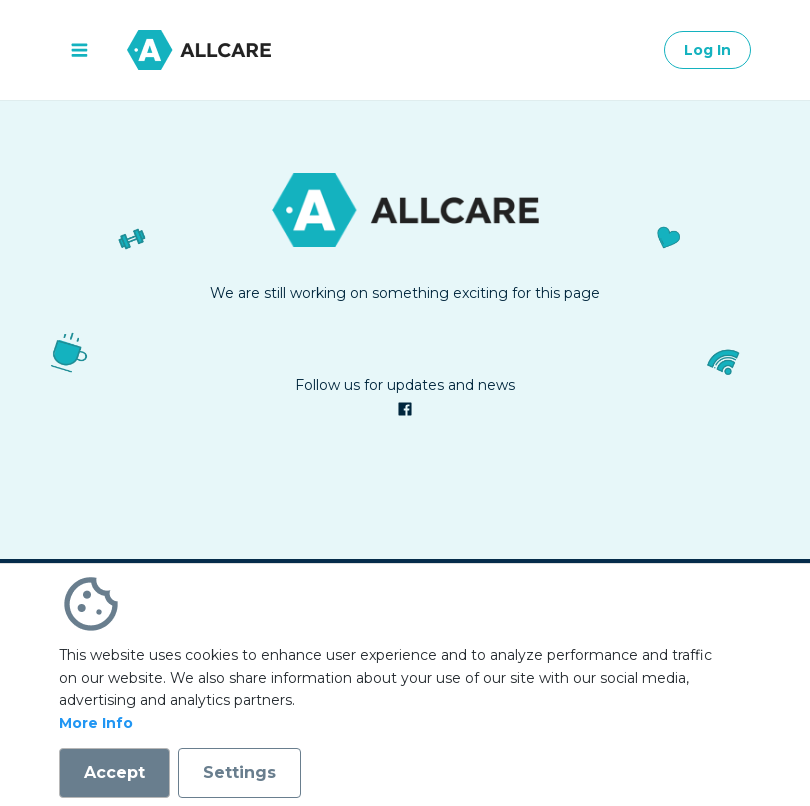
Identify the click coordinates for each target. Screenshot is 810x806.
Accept (114, 772)
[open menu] (79, 50)
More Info (96, 723)
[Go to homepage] (199, 50)
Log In (707, 50)
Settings (239, 772)
